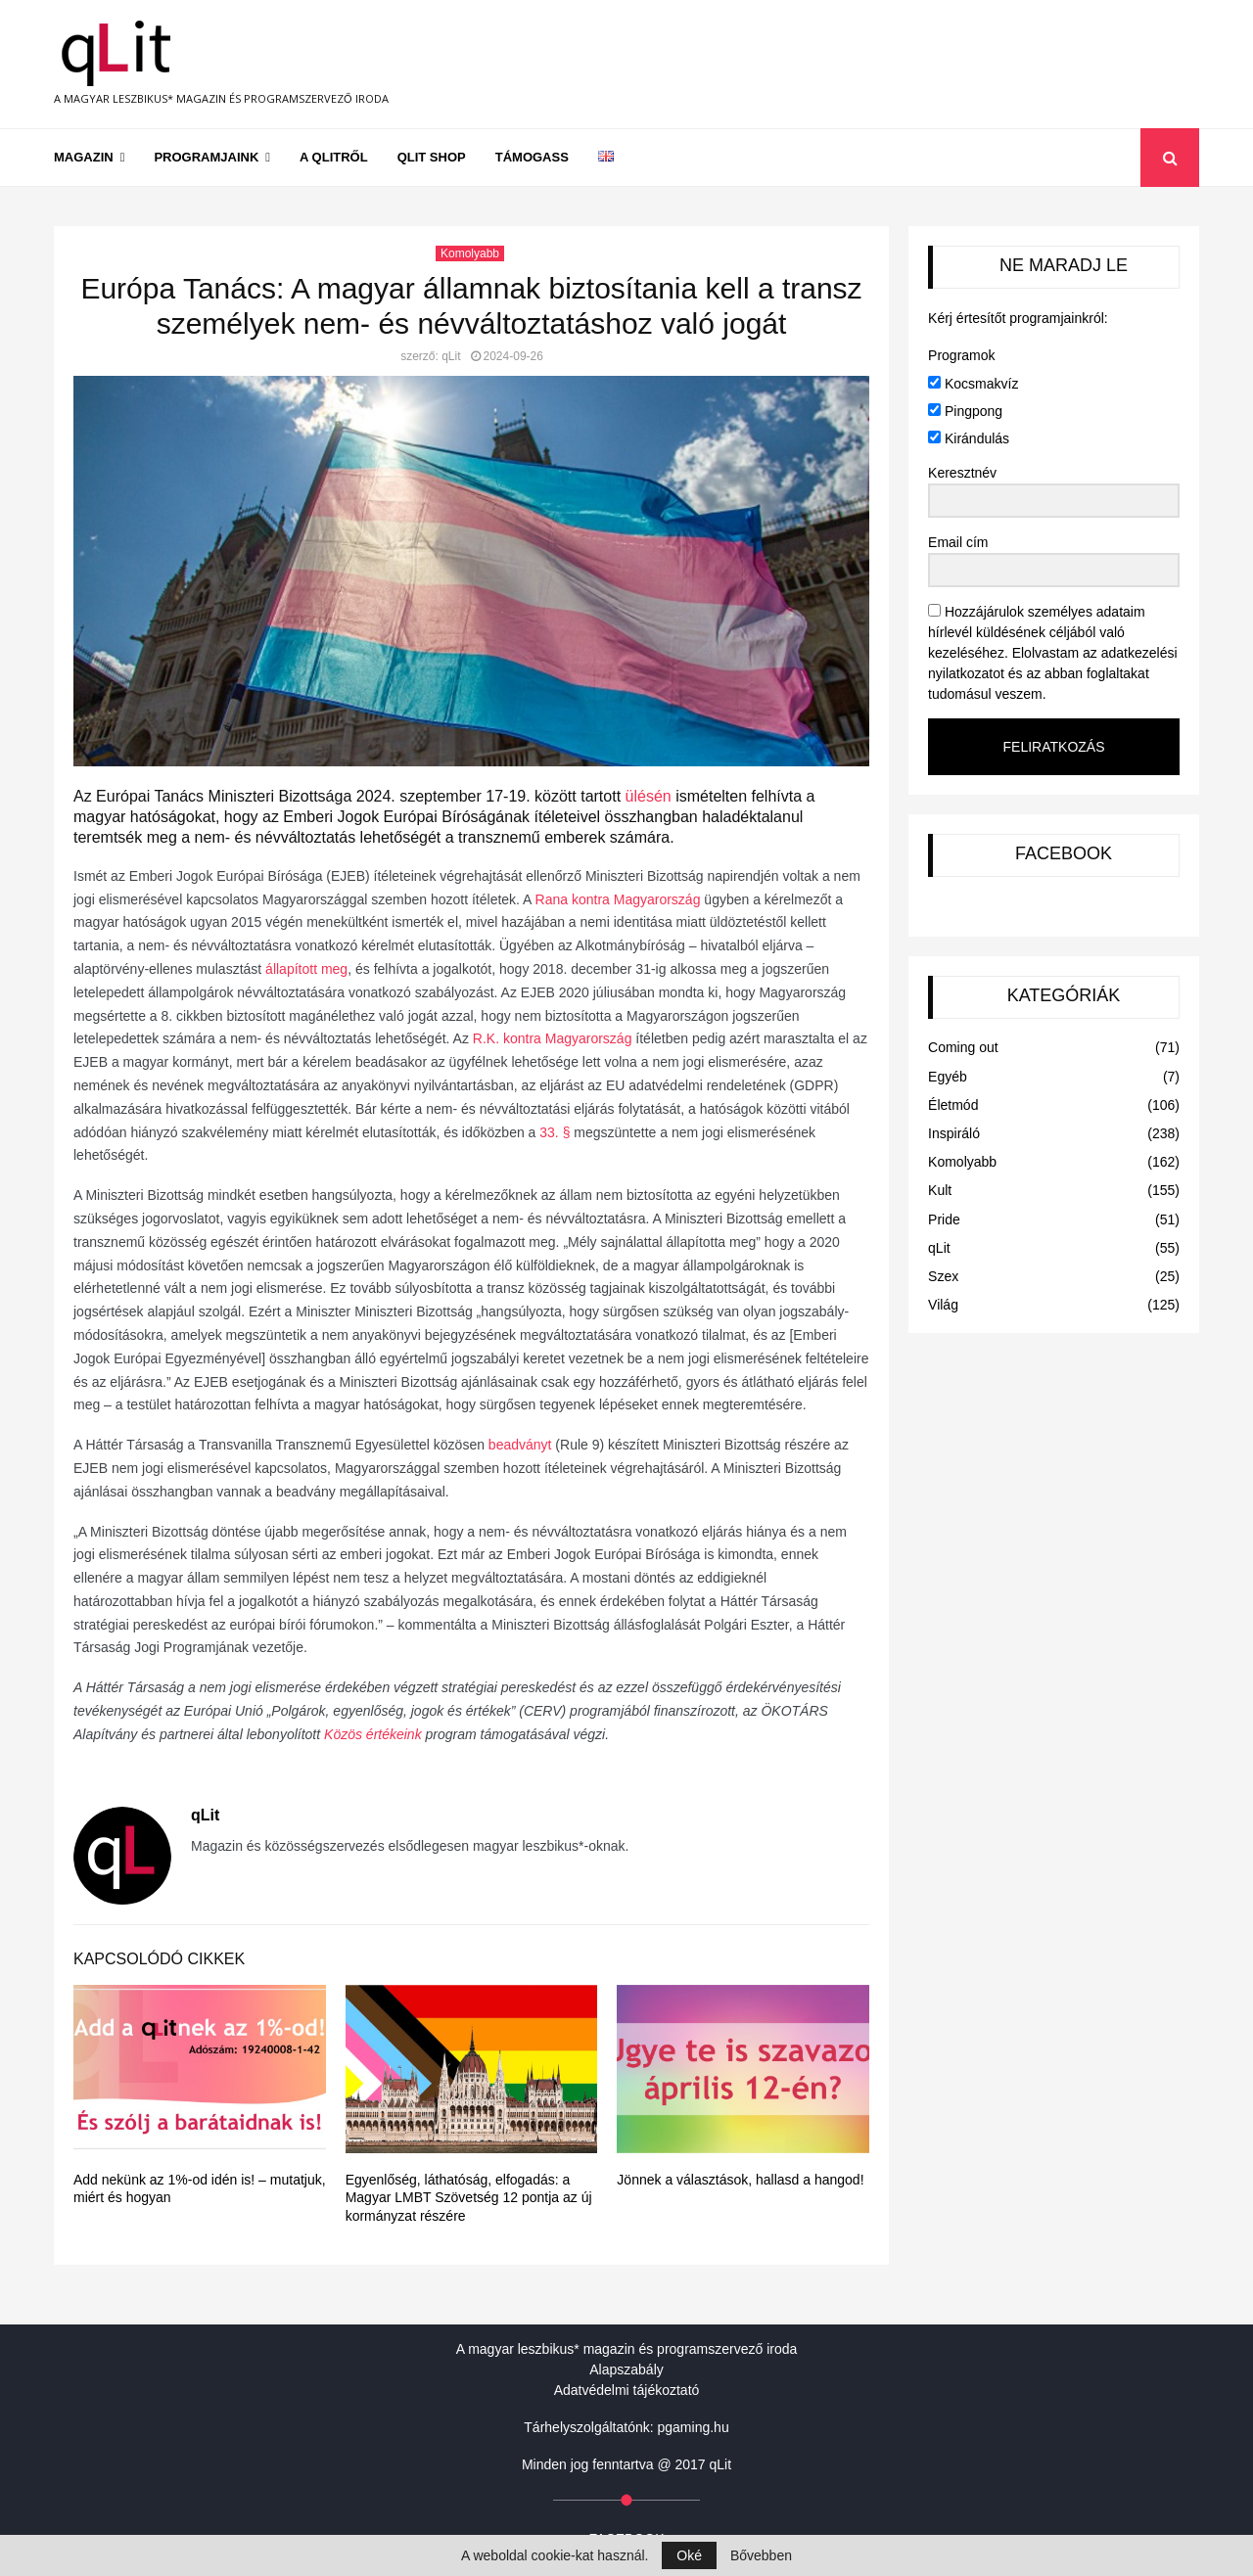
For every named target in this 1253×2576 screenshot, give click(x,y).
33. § (554, 1132)
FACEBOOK (1063, 853)
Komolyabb (470, 253)
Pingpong (965, 411)
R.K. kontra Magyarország (552, 1038)
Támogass (532, 157)
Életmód (953, 1105)
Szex (943, 1276)
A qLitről (334, 157)
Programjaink (206, 157)
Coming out (963, 1047)
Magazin (84, 157)
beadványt (520, 1444)
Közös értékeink (373, 1734)
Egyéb (947, 1076)
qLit (450, 356)
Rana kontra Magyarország (618, 899)
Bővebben (761, 2555)
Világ (943, 1304)
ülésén (649, 796)
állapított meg (306, 969)
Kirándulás (968, 438)
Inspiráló (954, 1133)
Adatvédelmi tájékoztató (627, 2390)
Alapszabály (626, 2369)
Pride (944, 1219)
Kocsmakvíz (973, 383)
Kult (939, 1190)
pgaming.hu (693, 2427)
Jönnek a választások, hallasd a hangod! (740, 2179)
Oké (689, 2555)
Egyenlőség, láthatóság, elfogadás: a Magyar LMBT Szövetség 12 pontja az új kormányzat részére (469, 2197)
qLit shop (431, 157)
